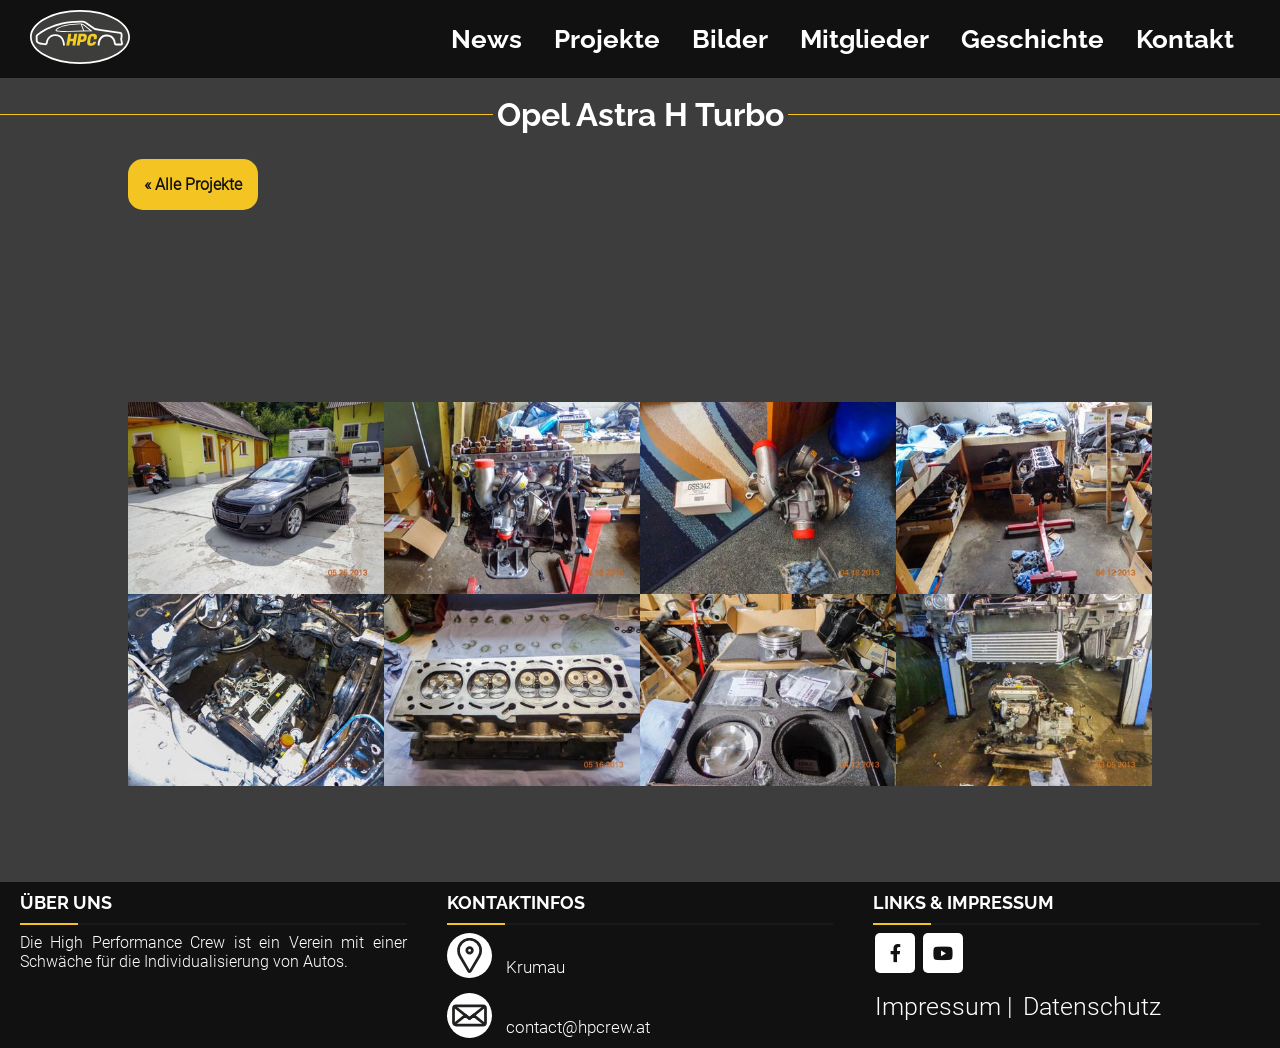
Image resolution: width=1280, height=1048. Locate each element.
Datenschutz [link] (1092, 1006)
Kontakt (1185, 39)
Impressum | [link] (947, 1006)
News (486, 39)
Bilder (730, 39)
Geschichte (1032, 39)
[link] (895, 954)
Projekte (607, 39)
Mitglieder (864, 39)
